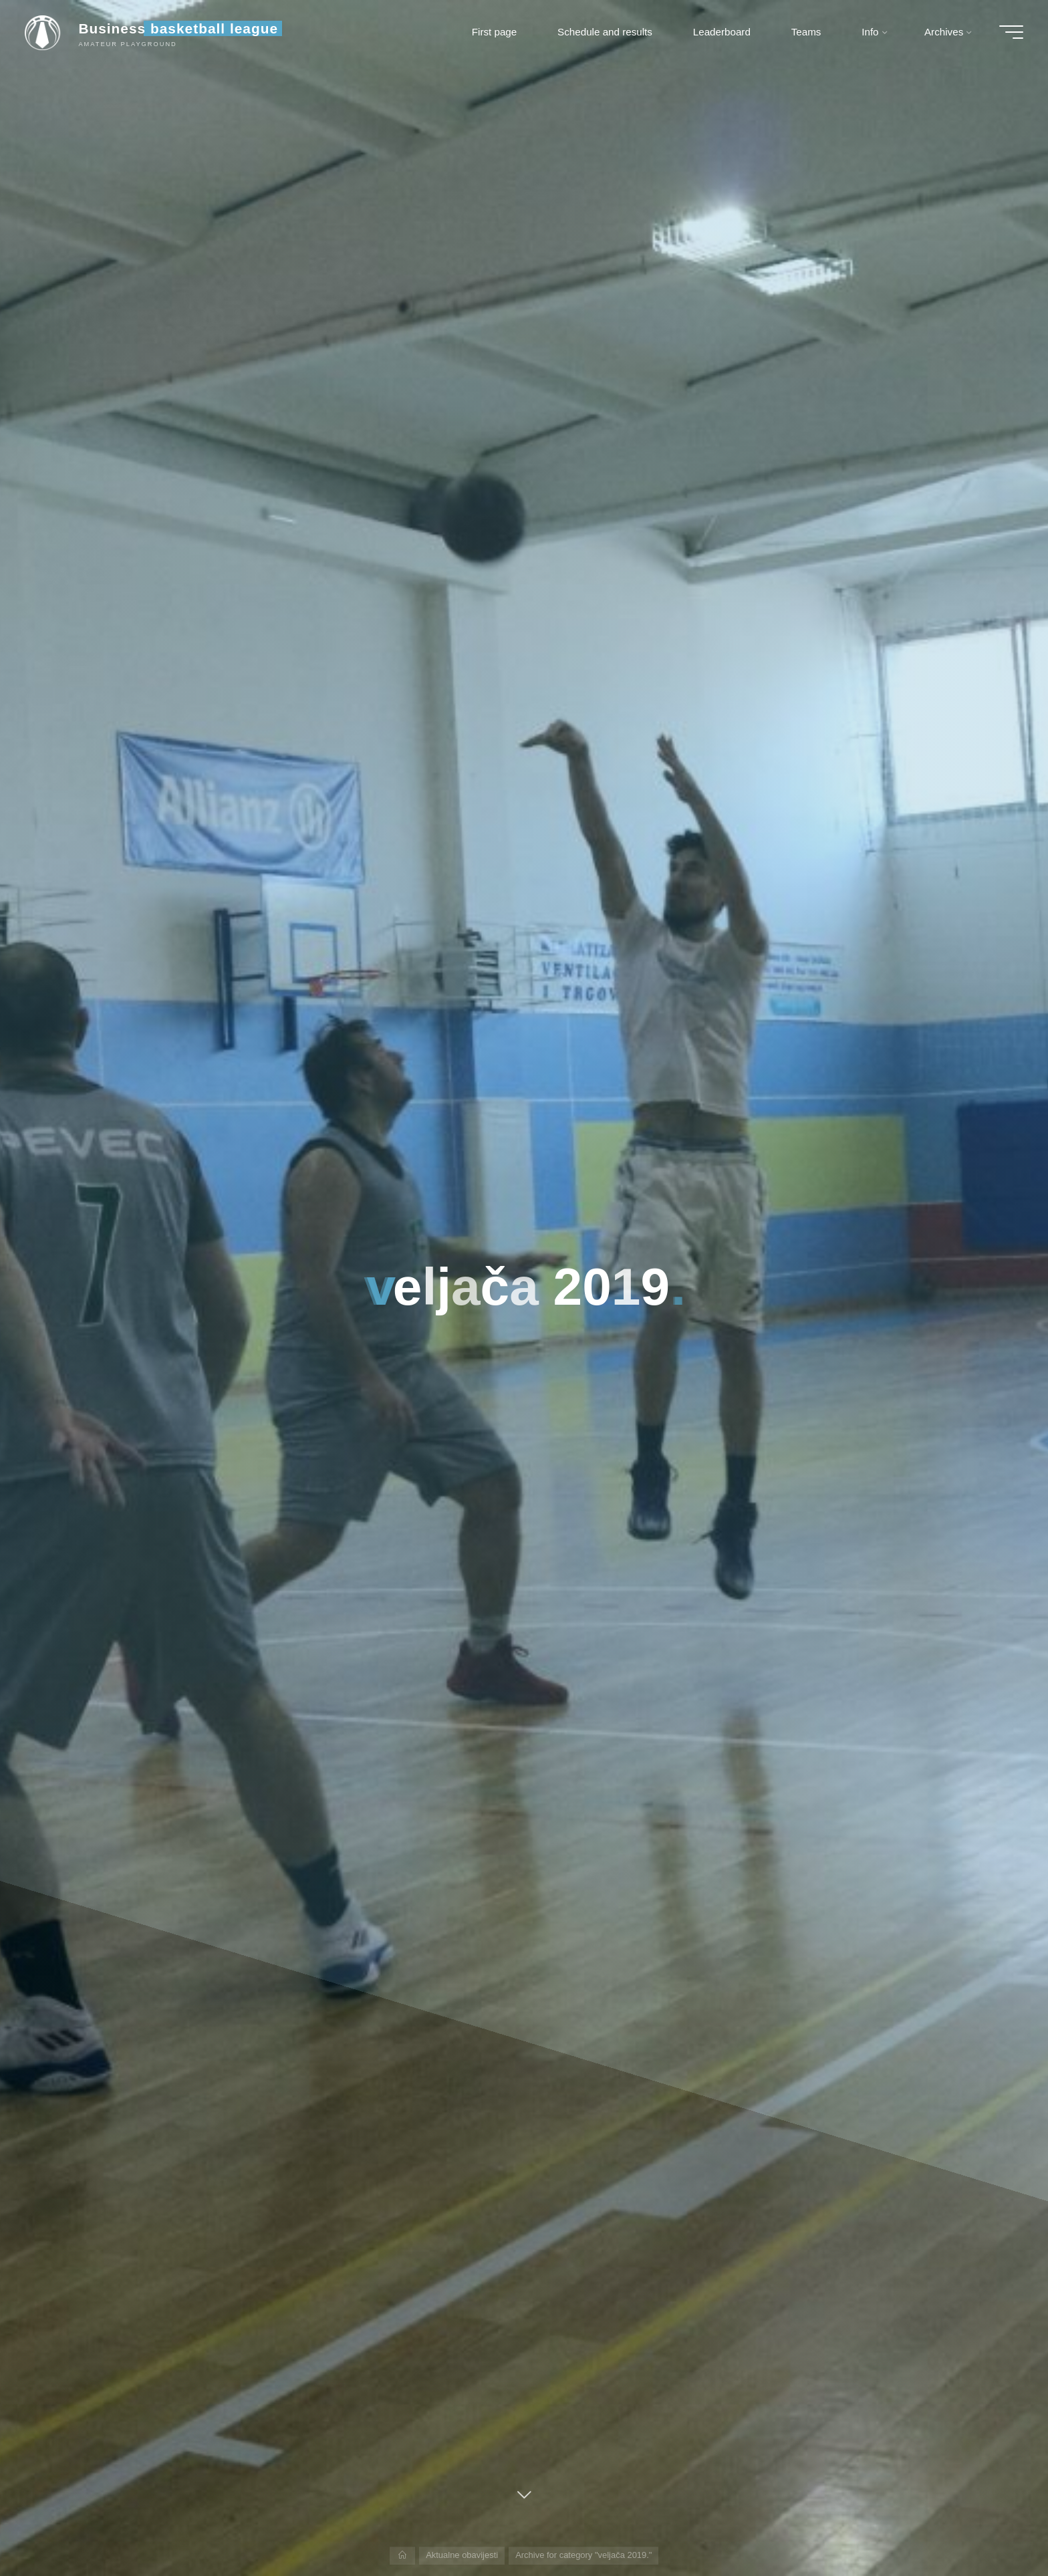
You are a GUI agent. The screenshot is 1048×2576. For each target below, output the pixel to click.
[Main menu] (1009, 32)
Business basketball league (180, 28)
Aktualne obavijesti (462, 2555)
